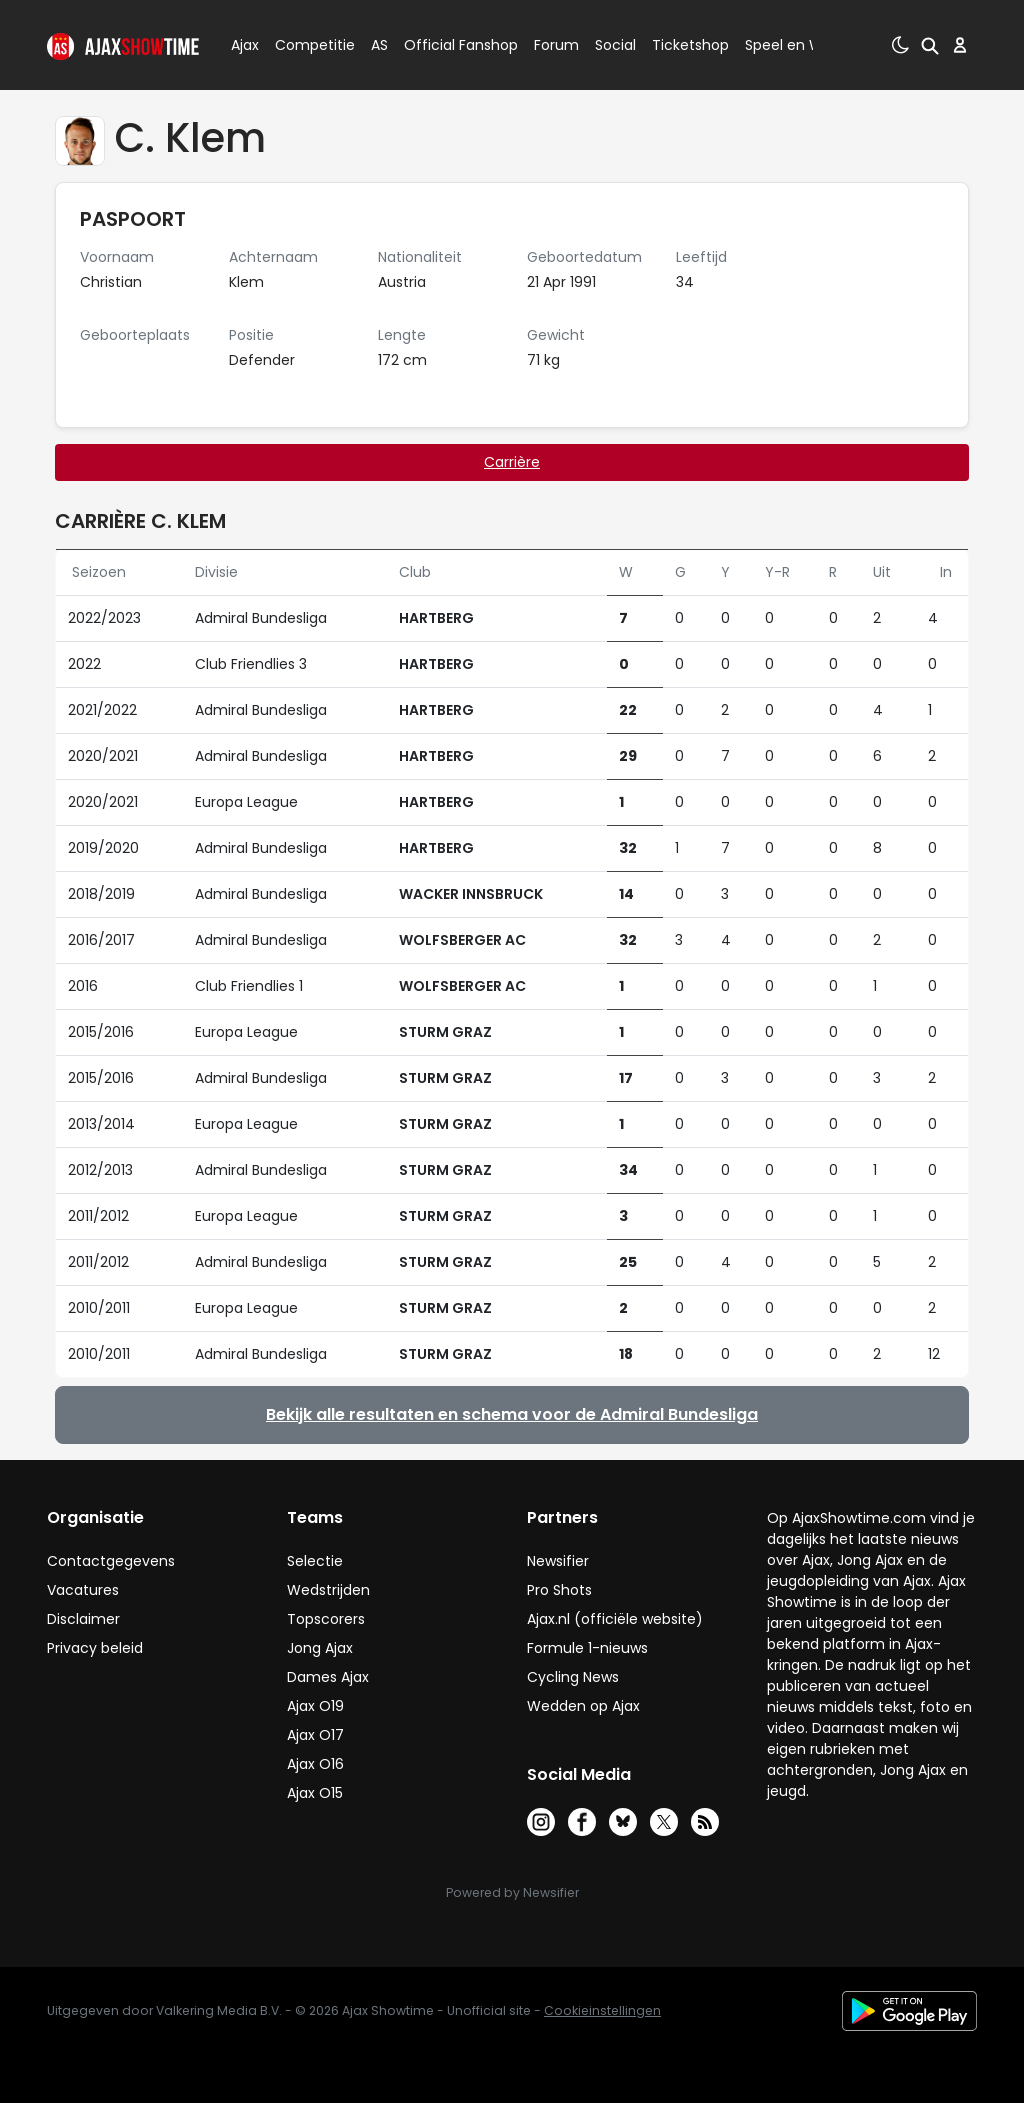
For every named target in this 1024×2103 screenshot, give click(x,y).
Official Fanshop (449, 45)
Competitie (307, 45)
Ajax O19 (315, 1706)
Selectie (315, 1561)
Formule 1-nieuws (587, 1648)
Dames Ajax (328, 1677)
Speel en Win (790, 45)
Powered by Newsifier (512, 1892)
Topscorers (326, 1619)
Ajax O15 (315, 1793)
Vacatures (83, 1590)
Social (612, 45)
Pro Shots (559, 1590)
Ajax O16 (315, 1764)
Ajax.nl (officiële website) (615, 1619)
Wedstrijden (328, 1590)
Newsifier (558, 1561)
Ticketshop (690, 45)
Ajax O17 (315, 1735)
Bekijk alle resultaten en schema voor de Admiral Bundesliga (512, 1414)
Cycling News (573, 1677)
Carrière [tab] (512, 462)
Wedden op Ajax (583, 1706)
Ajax (243, 45)
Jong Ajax (320, 1648)
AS (379, 45)
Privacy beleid (95, 1648)
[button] (930, 45)
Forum (556, 45)
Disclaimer (83, 1619)
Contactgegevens (111, 1561)
